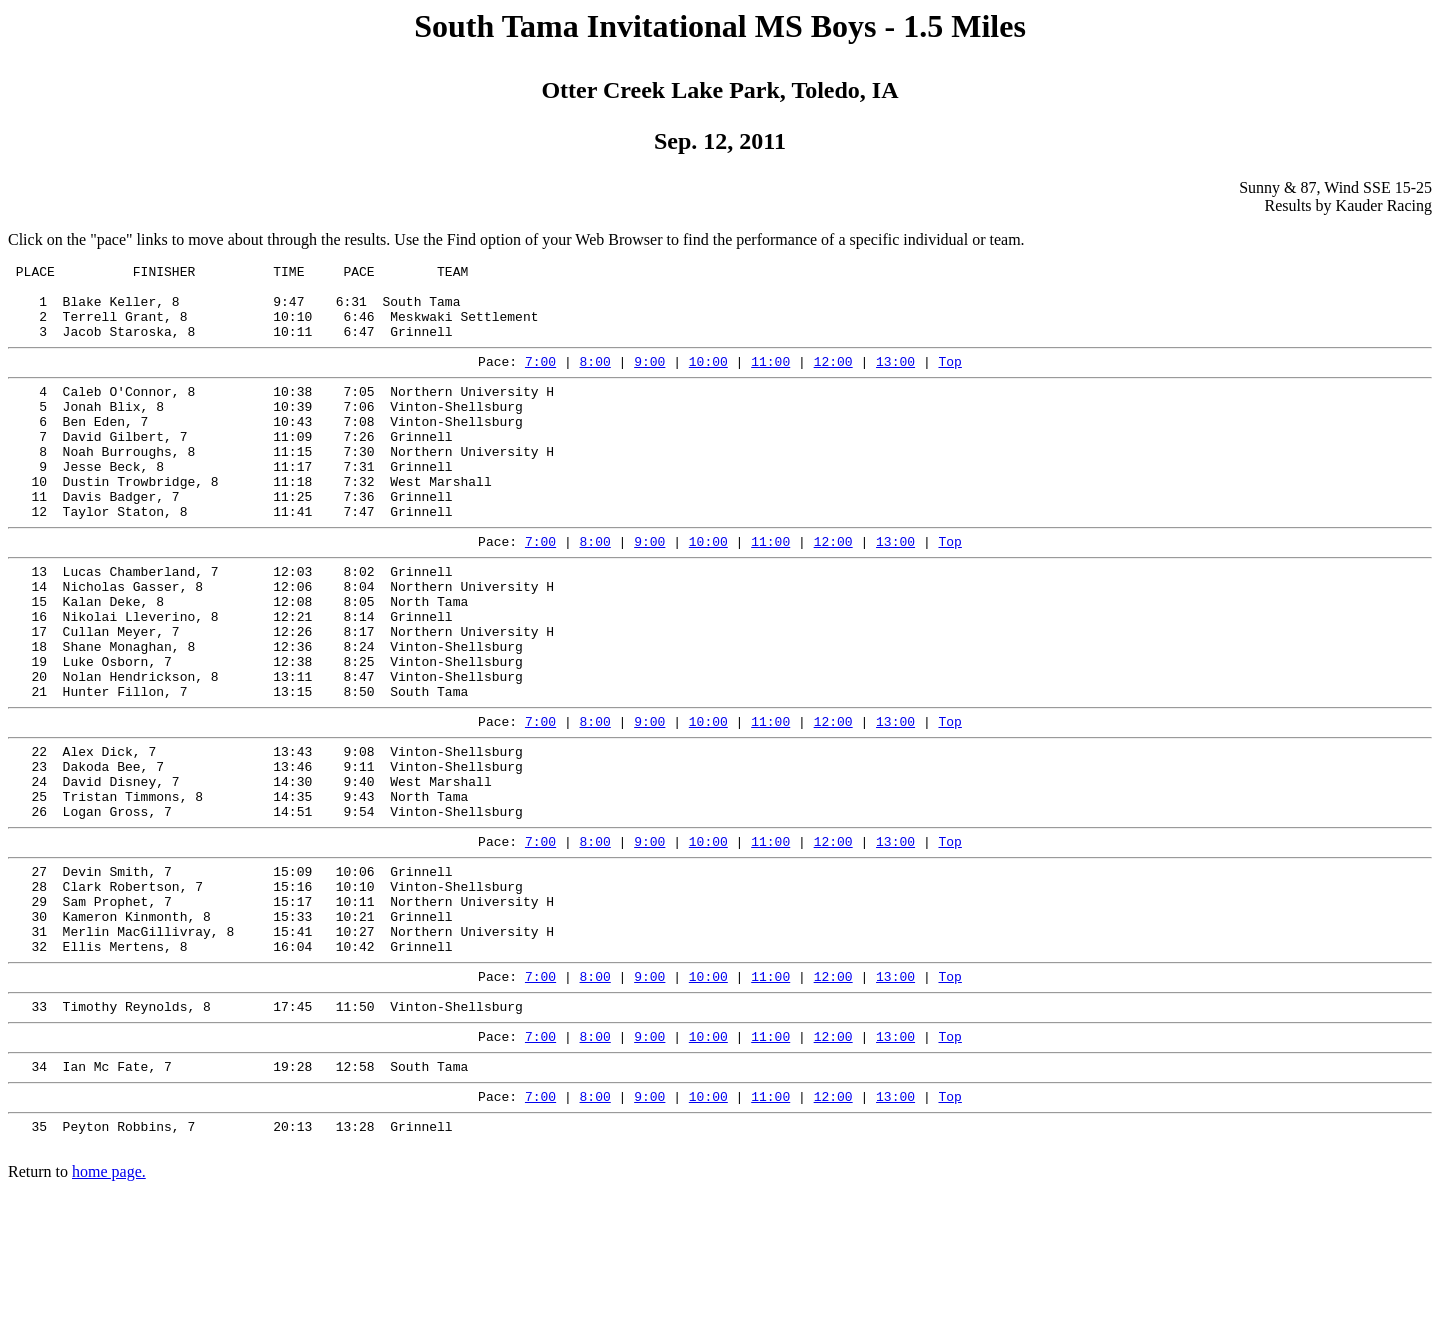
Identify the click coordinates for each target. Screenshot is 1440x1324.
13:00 (895, 379)
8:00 (595, 379)
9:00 (649, 379)
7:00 (540, 379)
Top (949, 379)
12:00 (833, 379)
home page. (109, 1306)
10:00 (708, 379)
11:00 (770, 379)
